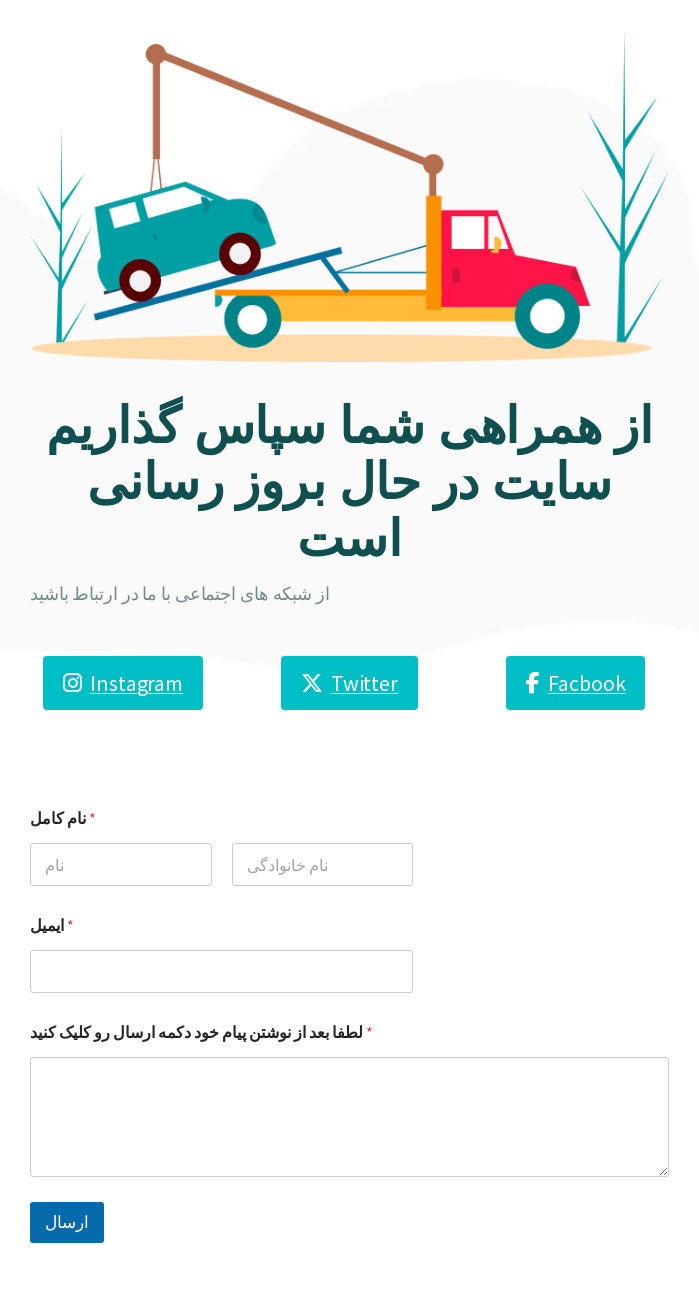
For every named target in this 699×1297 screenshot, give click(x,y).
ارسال (67, 1222)
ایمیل (52, 925)
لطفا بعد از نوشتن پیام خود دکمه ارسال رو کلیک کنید (201, 1032)
